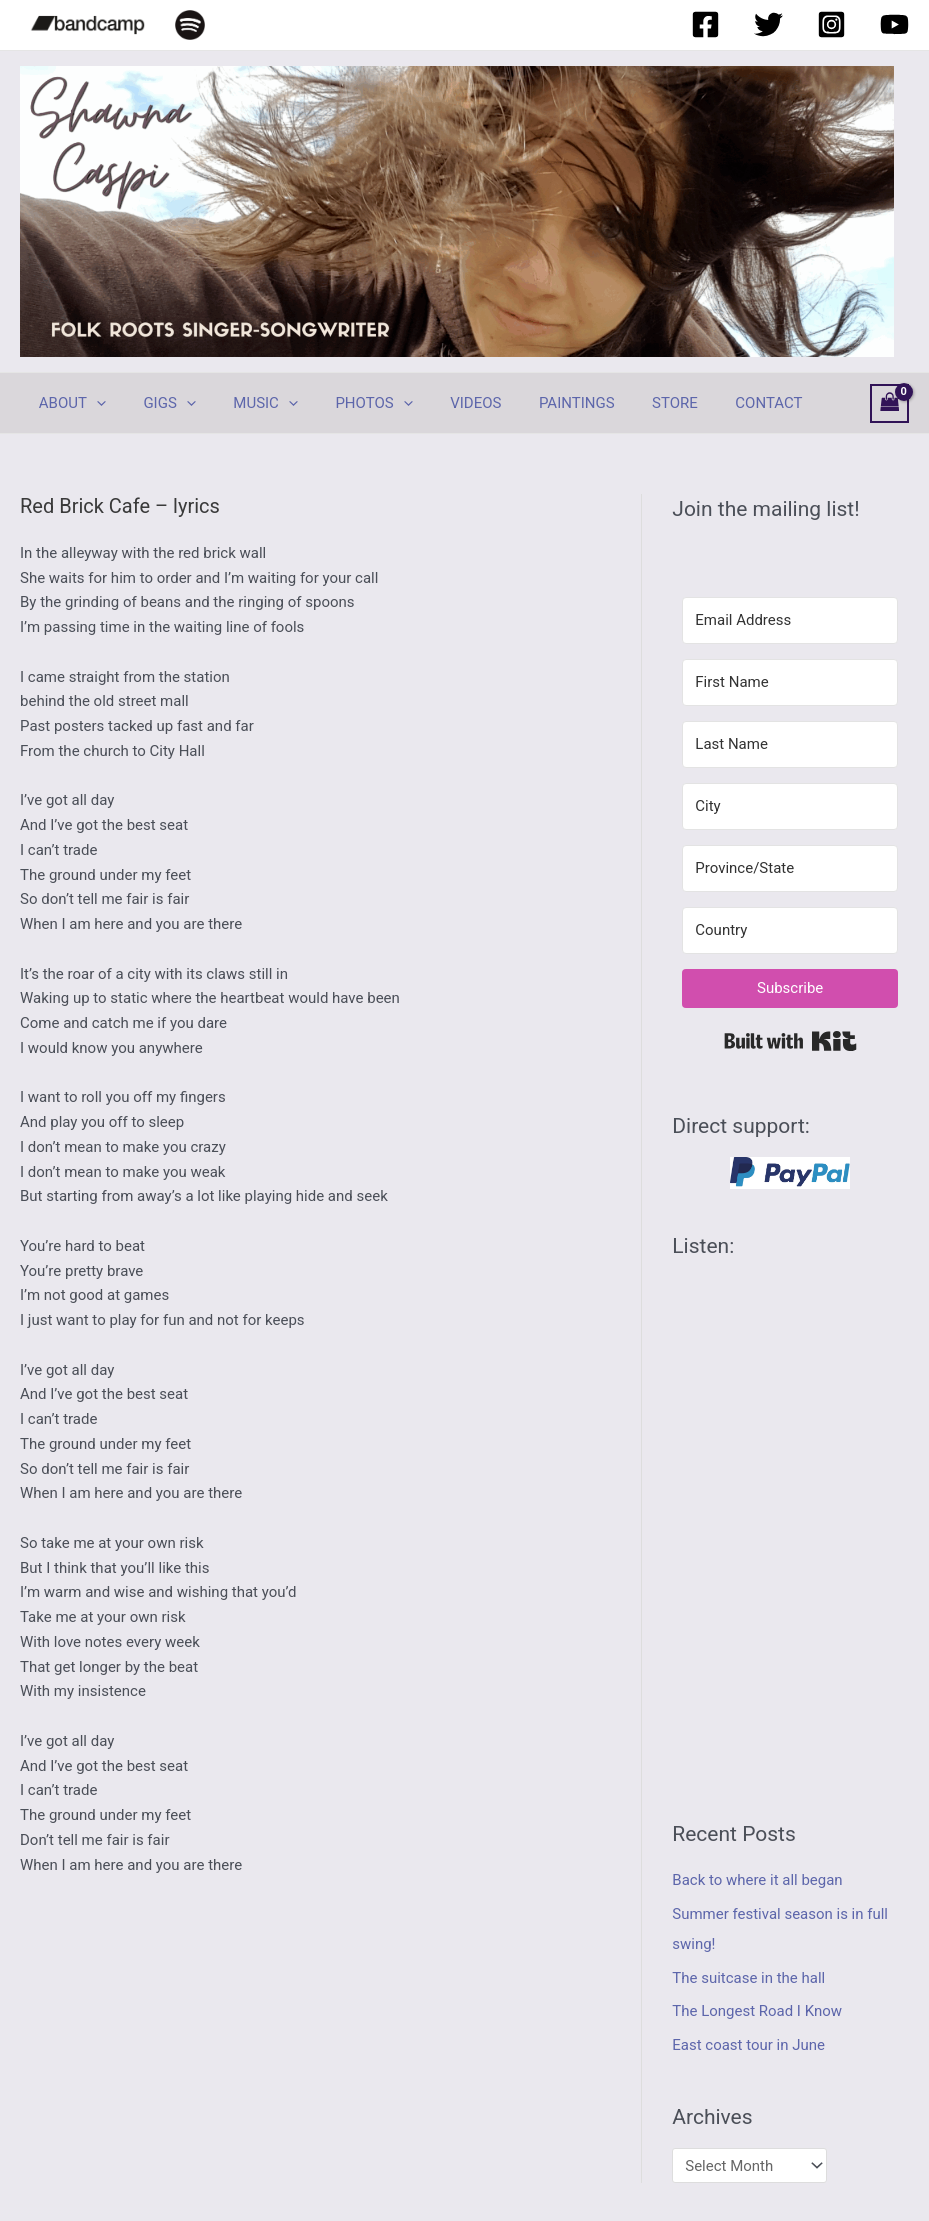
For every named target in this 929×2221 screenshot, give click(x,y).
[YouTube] (894, 24)
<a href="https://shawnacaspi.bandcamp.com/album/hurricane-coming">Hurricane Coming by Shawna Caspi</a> (790, 1522)
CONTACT (712, 403)
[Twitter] (768, 24)
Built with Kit (790, 1041)
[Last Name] (790, 744)
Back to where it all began (757, 1880)
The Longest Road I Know (757, 2011)
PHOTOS (347, 403)
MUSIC (247, 403)
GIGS (158, 403)
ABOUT (68, 403)
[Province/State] (790, 868)
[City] (790, 806)
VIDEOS (441, 403)
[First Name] (790, 682)
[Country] (790, 930)
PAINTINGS (536, 403)
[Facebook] (705, 24)
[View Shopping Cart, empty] (890, 403)
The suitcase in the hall (748, 1978)
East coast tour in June (748, 2045)
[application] (92, 403)
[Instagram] (831, 24)
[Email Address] (790, 620)
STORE (626, 403)
